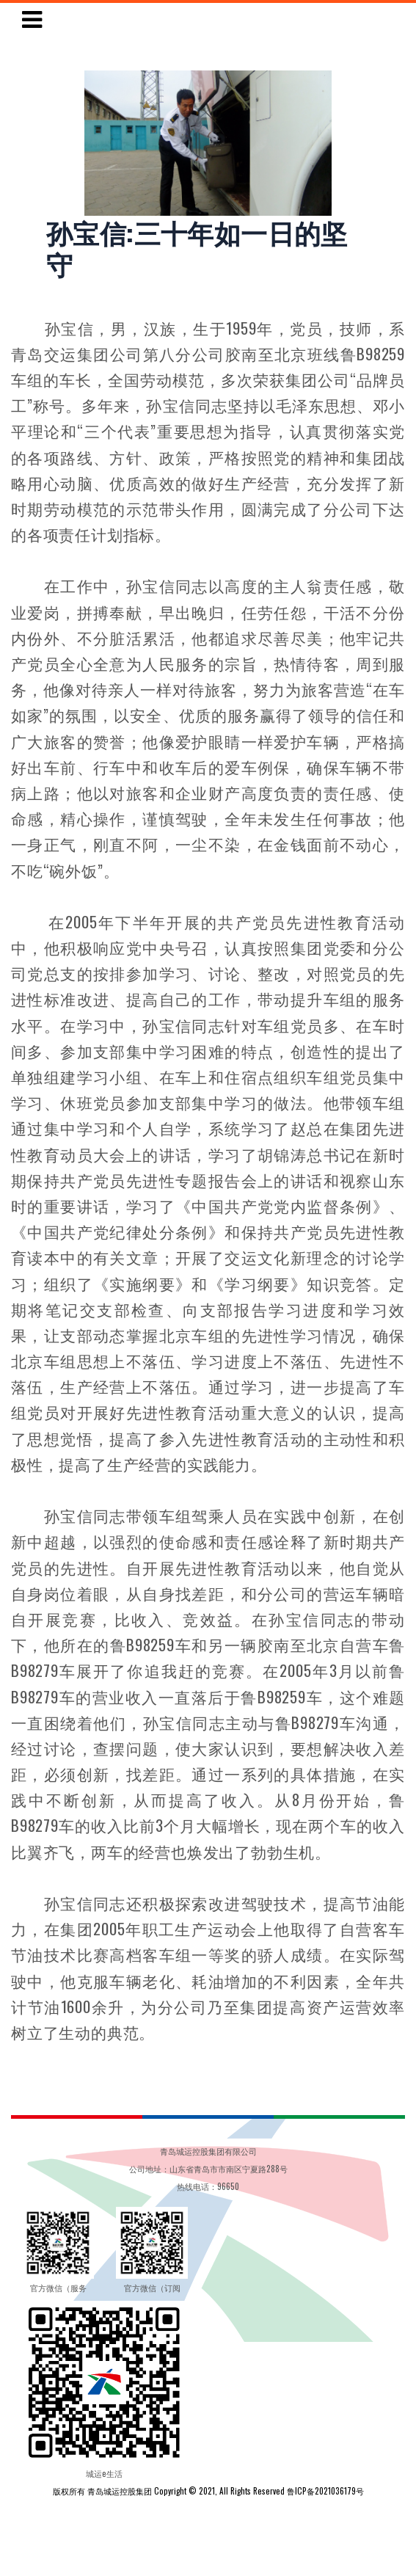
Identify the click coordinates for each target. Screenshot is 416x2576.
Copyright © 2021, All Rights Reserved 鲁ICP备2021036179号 (259, 2491)
